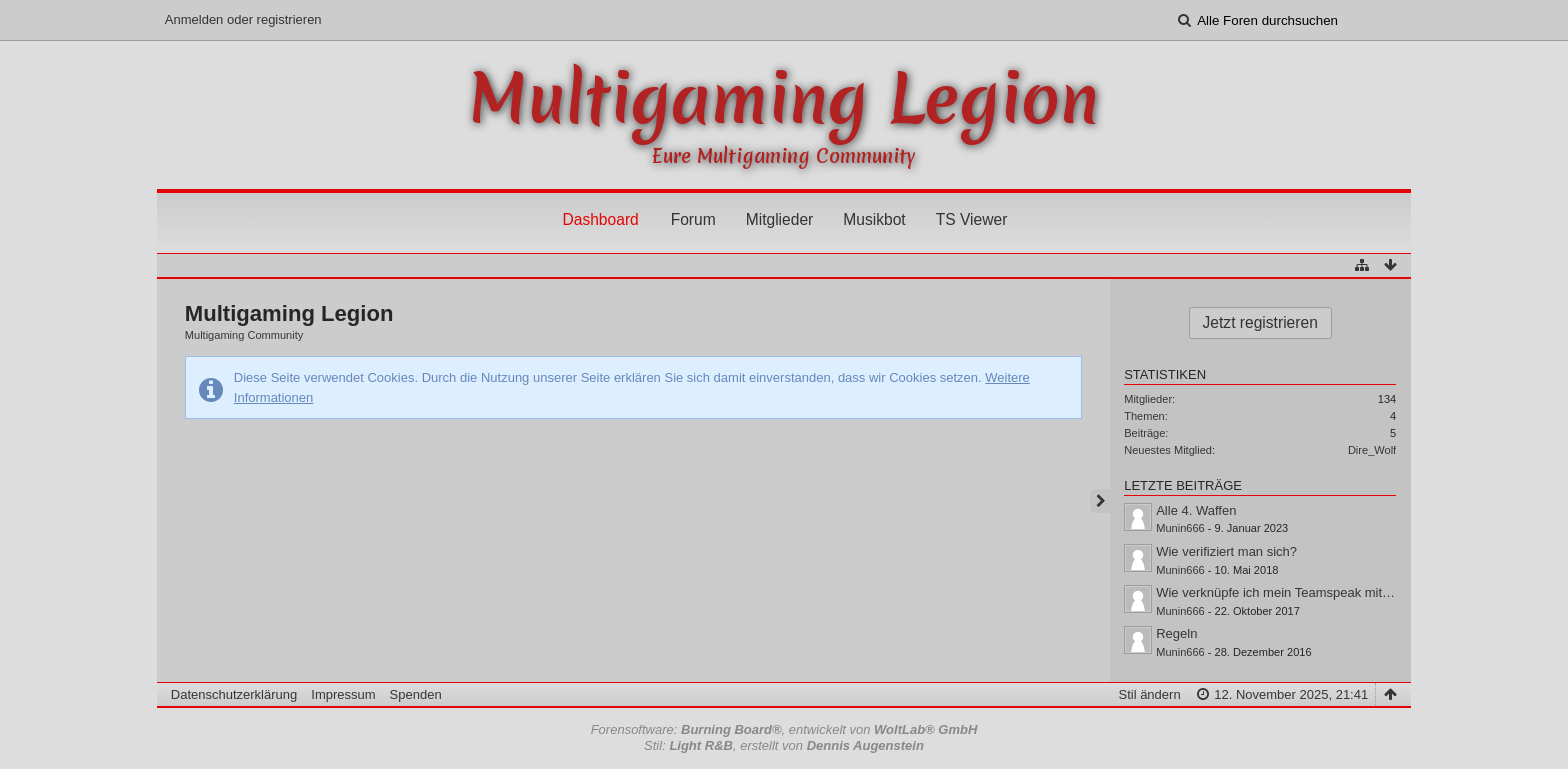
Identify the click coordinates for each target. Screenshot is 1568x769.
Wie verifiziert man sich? (1226, 551)
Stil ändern (1149, 694)
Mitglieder (780, 219)
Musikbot (874, 219)
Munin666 (1180, 528)
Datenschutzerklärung (234, 694)
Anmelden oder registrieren (243, 19)
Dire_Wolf (1372, 450)
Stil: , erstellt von (784, 745)
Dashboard (600, 219)
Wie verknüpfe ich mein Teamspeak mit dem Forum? (1307, 592)
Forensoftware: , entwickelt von (784, 729)
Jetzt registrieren (1260, 322)
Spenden (416, 694)
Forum (693, 219)
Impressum (343, 694)
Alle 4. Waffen (1196, 510)
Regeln (1176, 633)
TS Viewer (972, 219)
